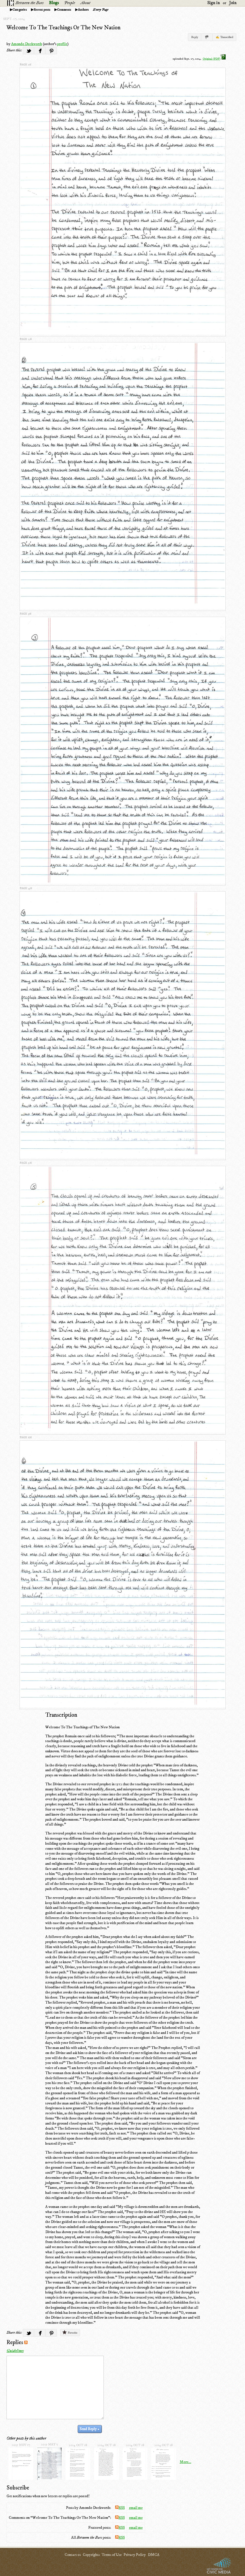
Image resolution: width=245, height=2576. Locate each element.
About (85, 3)
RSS (120, 2507)
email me (136, 2507)
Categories (20, 10)
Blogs (54, 3)
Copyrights (91, 2554)
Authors (83, 10)
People (69, 3)
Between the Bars (29, 3)
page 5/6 (26, 1163)
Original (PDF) (214, 59)
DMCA (153, 2554)
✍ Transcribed (224, 37)
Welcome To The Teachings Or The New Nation (63, 27)
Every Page (100, 10)
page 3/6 (25, 614)
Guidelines (15, 2351)
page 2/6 (26, 339)
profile (62, 43)
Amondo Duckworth (26, 43)
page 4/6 (26, 888)
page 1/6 (25, 64)
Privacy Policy (135, 2554)
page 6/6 (26, 1437)
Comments (64, 10)
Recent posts (42, 10)
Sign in (213, 3)
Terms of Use (112, 2554)
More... (185, 2461)
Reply (194, 37)
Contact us (73, 2554)
